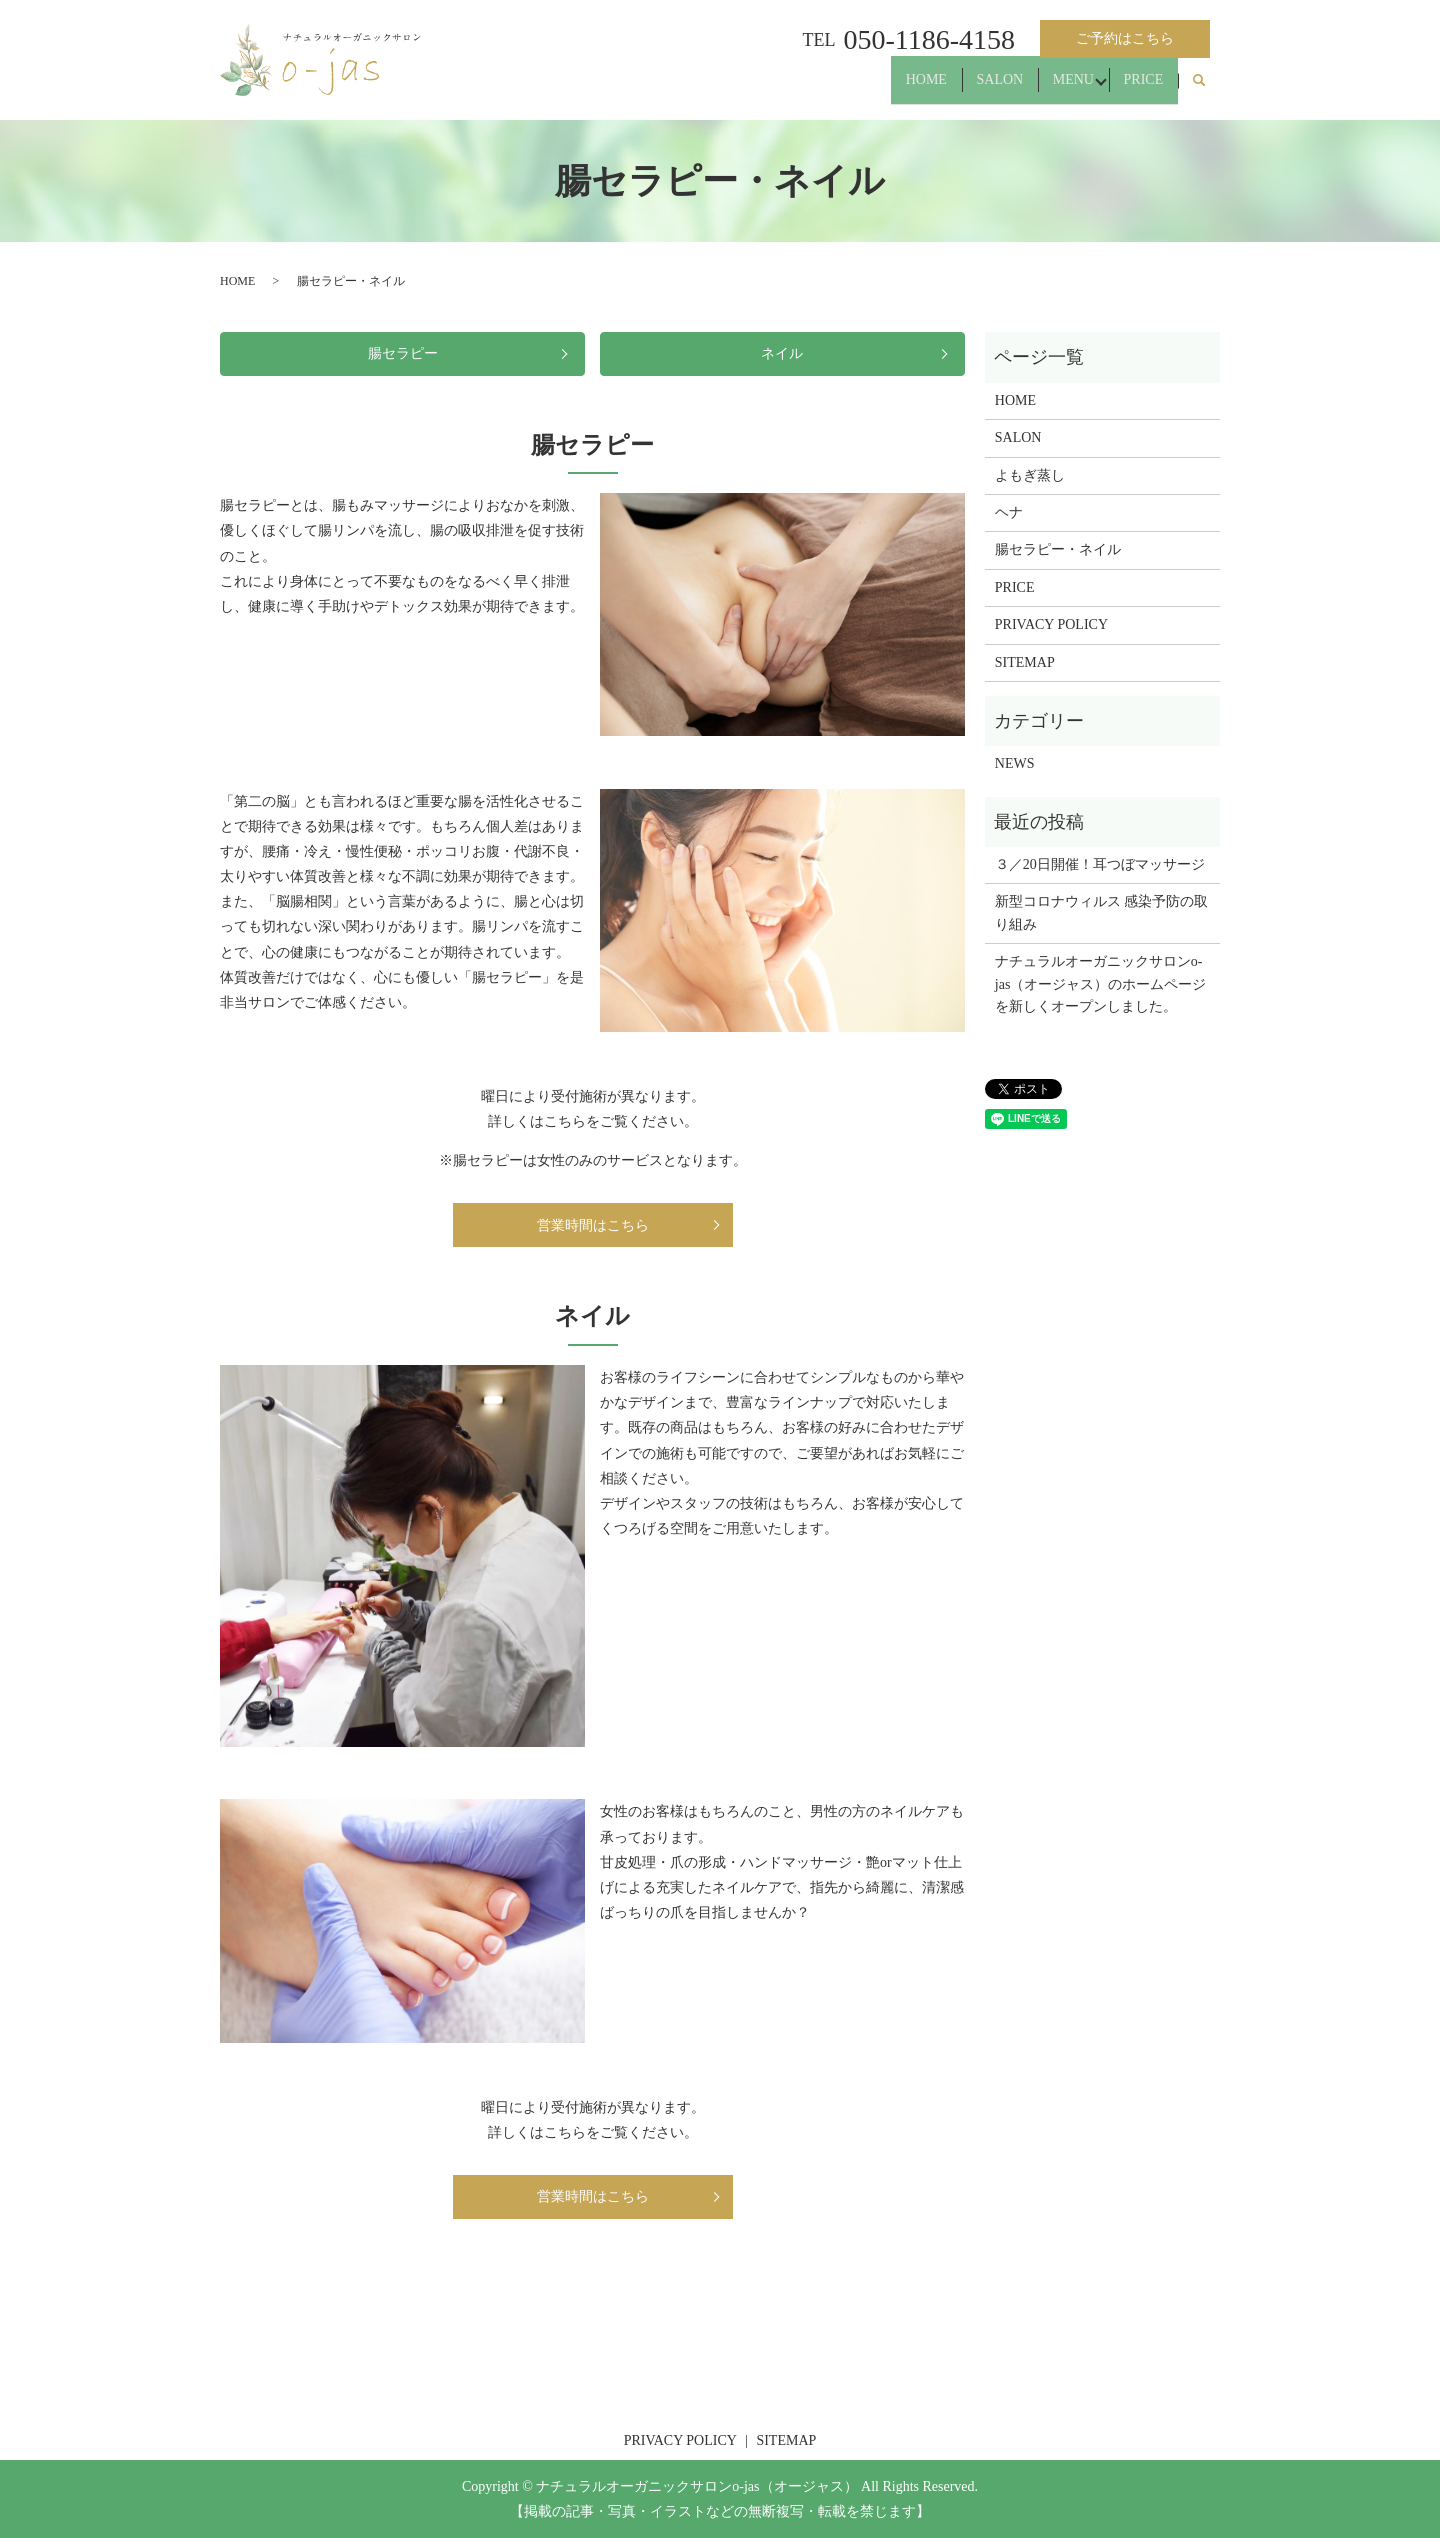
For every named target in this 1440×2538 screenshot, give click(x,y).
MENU (1054, 88)
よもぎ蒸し (1030, 475)
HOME (882, 88)
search (1199, 89)
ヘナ (1009, 512)
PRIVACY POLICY (1051, 624)
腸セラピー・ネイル (1058, 549)
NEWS (1015, 763)
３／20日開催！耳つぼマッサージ (1100, 864)
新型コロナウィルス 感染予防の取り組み (1102, 912)
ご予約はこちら (1125, 38)
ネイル (782, 353)
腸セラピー (403, 353)
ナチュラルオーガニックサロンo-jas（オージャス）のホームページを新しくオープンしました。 (1101, 984)
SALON (968, 88)
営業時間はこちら (593, 1225)
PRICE (1137, 88)
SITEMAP (1025, 662)
